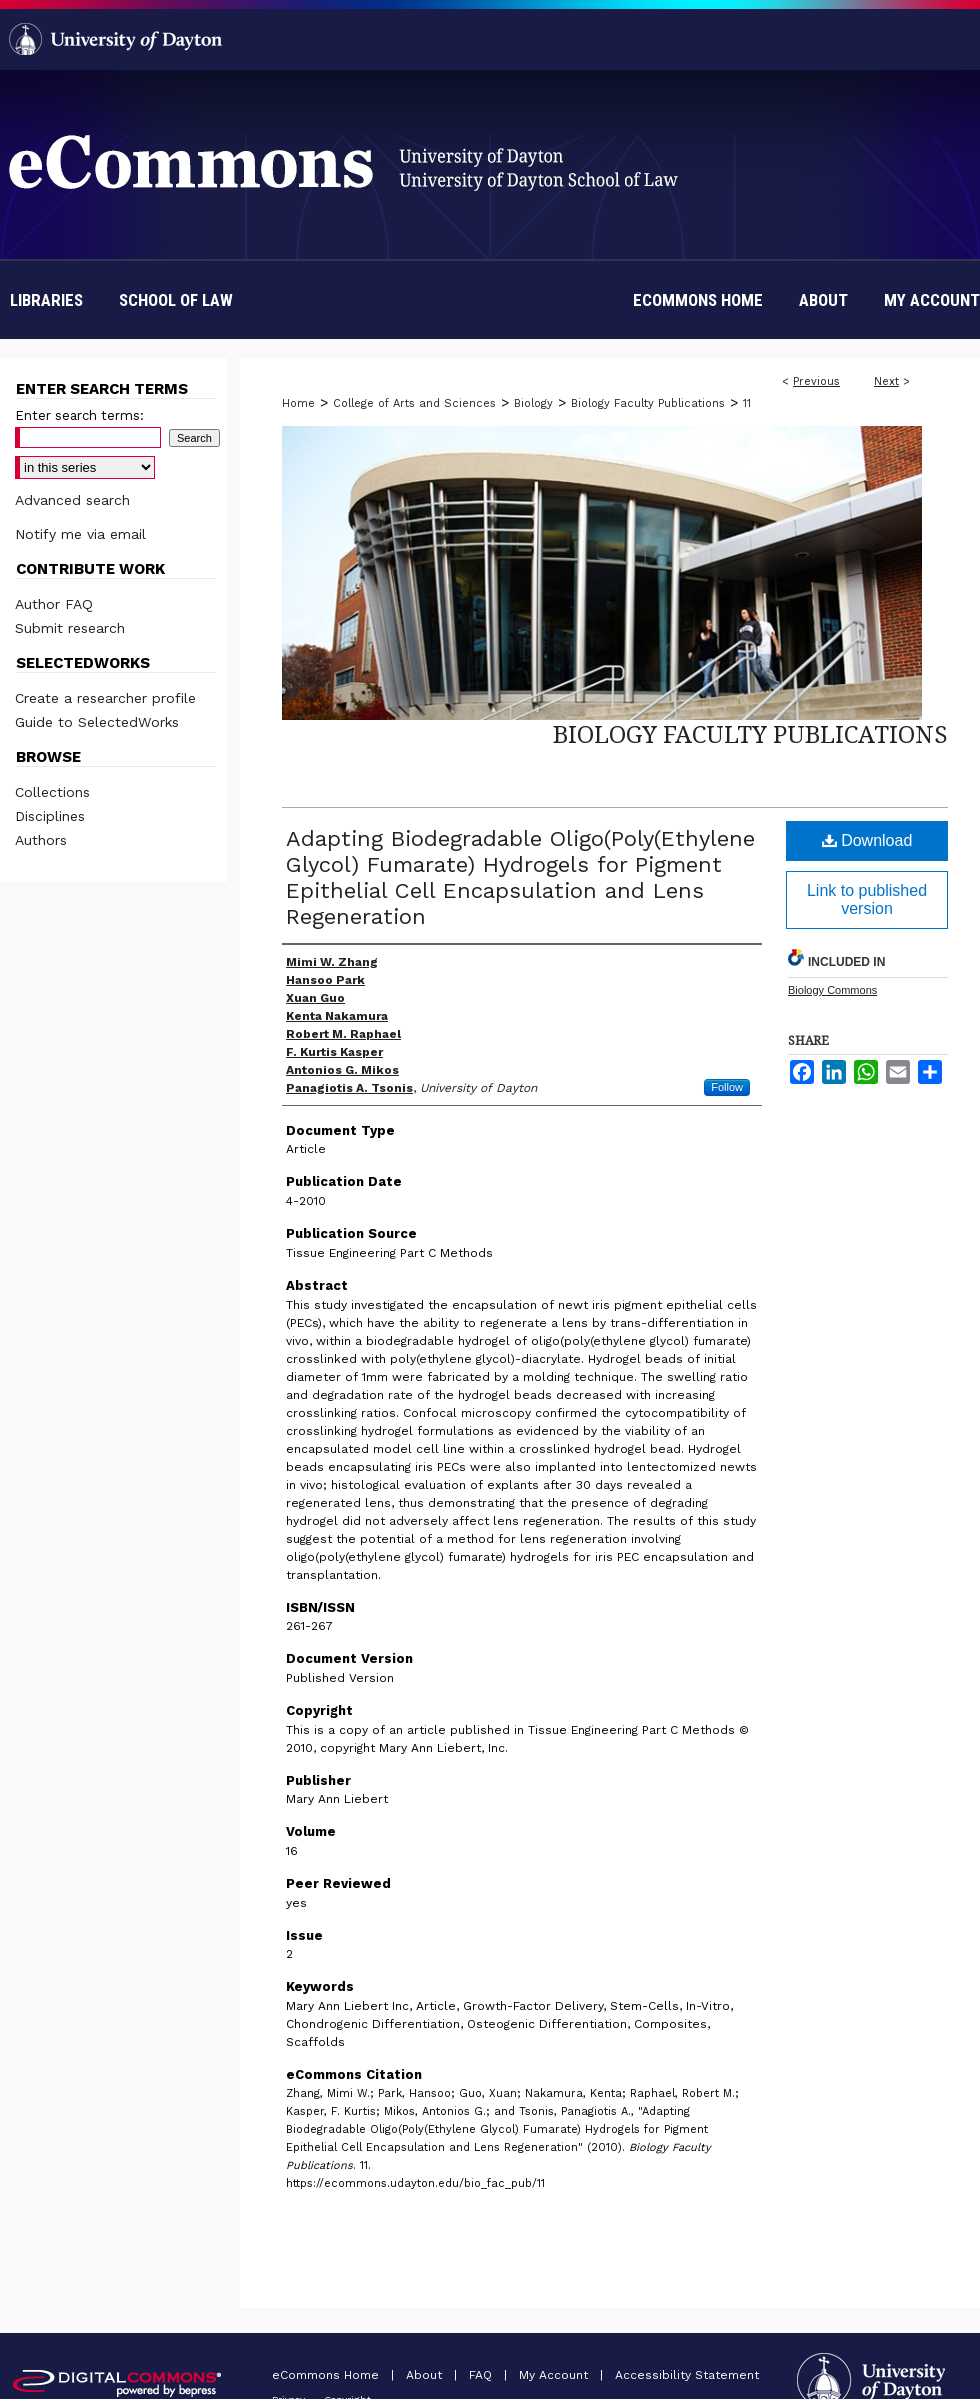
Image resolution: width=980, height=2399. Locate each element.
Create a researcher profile (105, 698)
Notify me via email (80, 534)
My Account (555, 2375)
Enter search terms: (79, 415)
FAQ (482, 2375)
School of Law (176, 300)
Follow (727, 1087)
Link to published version (867, 899)
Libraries (46, 300)
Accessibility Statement (687, 2375)
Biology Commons (832, 990)
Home (298, 403)
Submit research (70, 628)
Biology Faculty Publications (648, 403)
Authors (41, 840)
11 (747, 403)
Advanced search (72, 500)
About (426, 2375)
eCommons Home (327, 2375)
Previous (816, 381)
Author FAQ (54, 604)
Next (886, 381)
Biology (533, 403)
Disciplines (50, 816)
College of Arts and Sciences (414, 403)
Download (867, 840)
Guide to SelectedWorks (97, 722)
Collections (52, 792)
